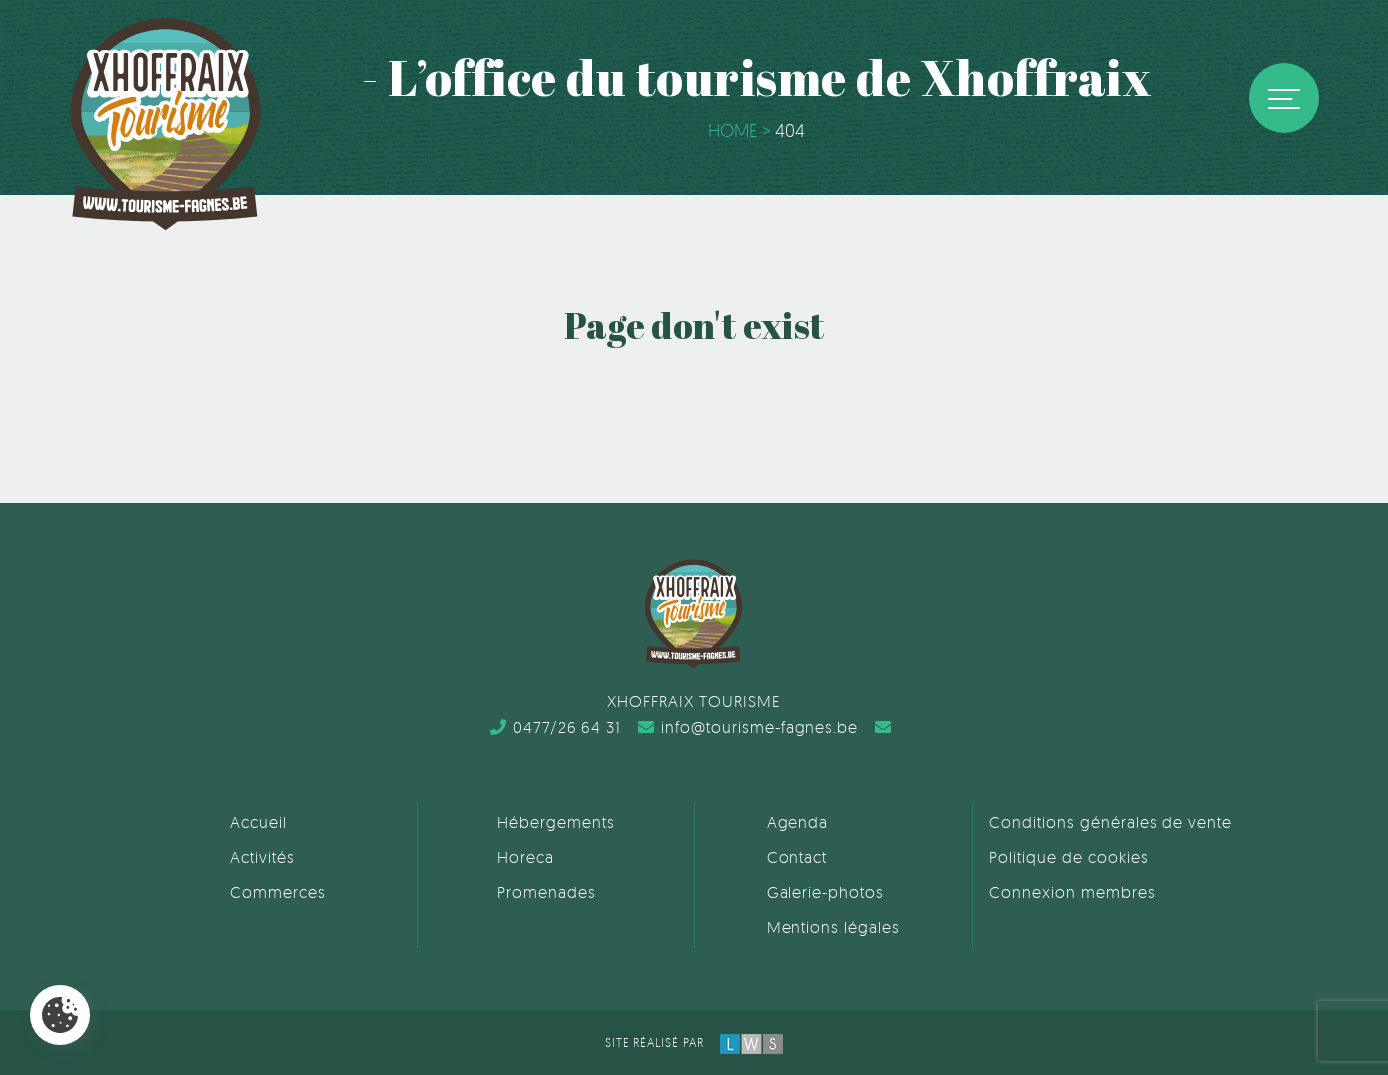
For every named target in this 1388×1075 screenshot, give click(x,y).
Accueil (258, 822)
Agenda (798, 822)
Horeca (525, 857)
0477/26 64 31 (555, 727)
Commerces (278, 892)
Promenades (546, 892)
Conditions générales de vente (1110, 822)
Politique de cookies (1068, 857)
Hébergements (556, 822)
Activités (262, 857)
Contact (797, 857)
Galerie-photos (825, 892)
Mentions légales (833, 927)
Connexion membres (1072, 892)
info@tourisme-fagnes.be (748, 727)
